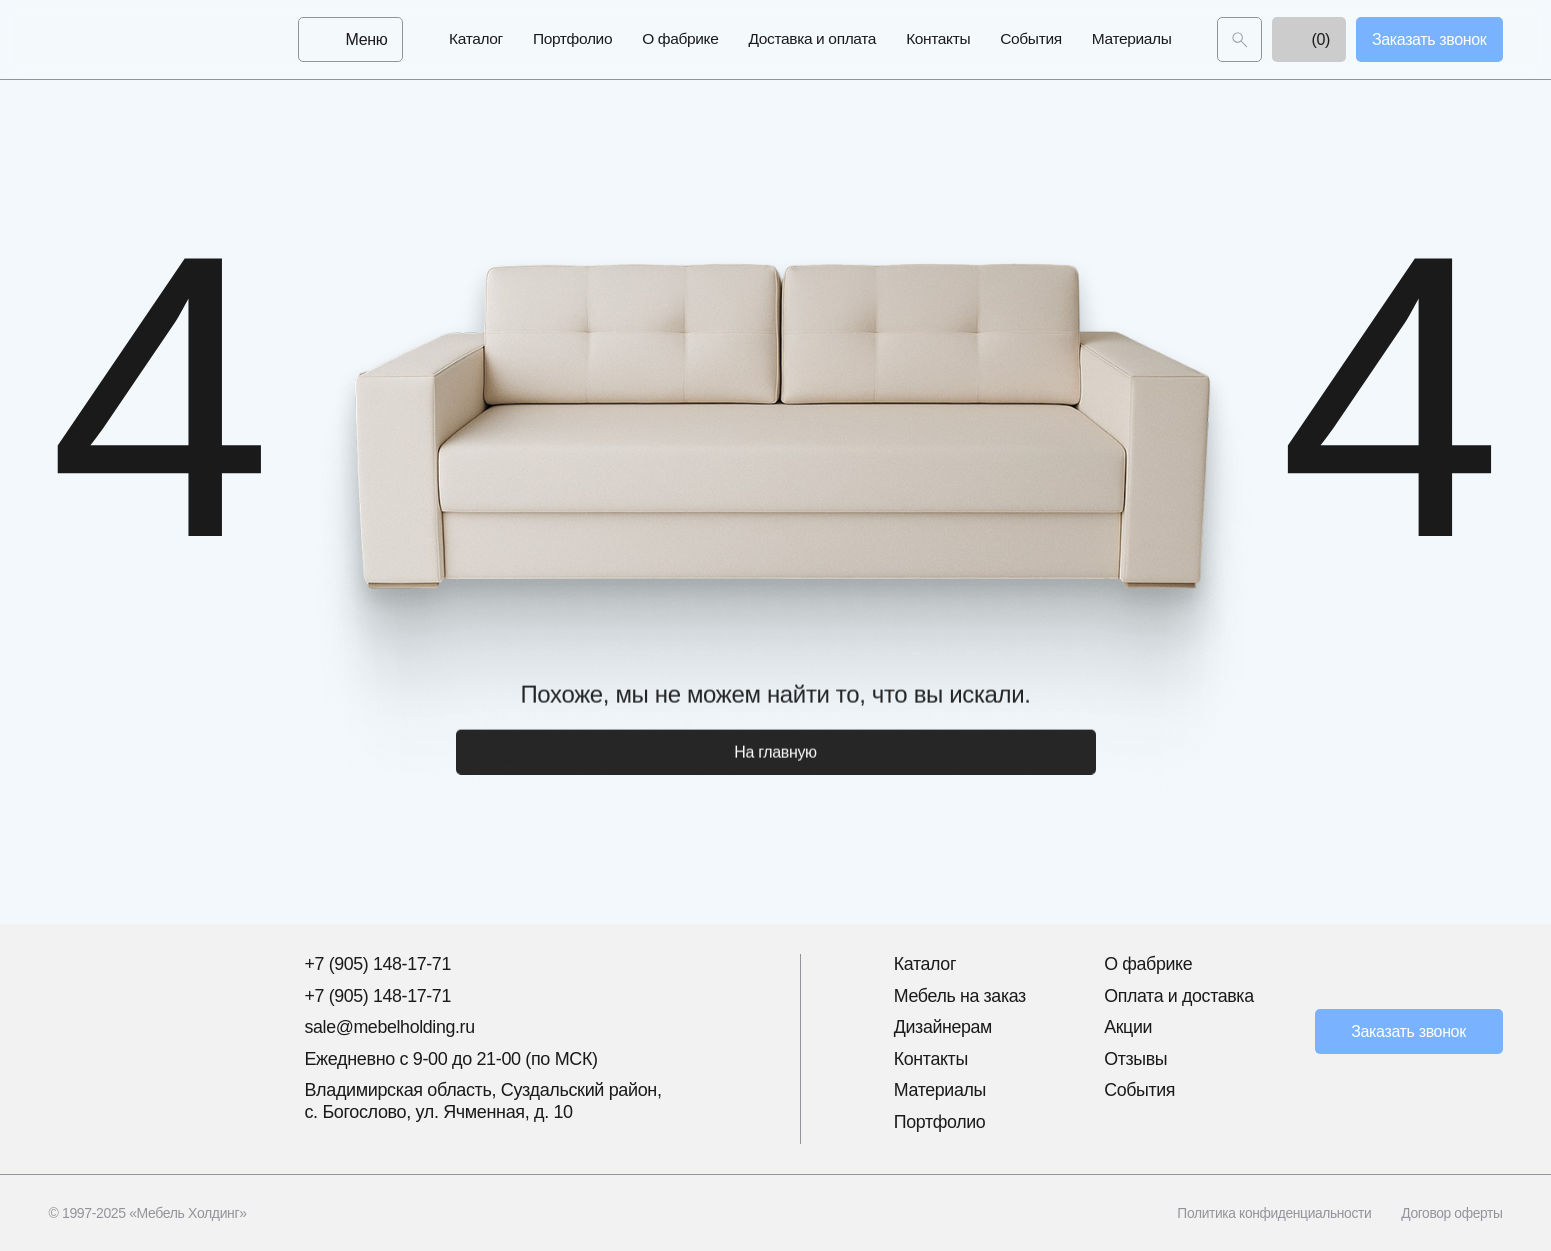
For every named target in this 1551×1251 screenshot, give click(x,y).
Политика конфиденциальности (1271, 1213)
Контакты (938, 39)
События (1030, 39)
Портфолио (572, 39)
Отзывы (1136, 1059)
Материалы (1132, 39)
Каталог (476, 39)
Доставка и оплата (813, 39)
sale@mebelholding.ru (390, 1027)
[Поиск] (1239, 40)
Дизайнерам (943, 1027)
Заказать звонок (1408, 1031)
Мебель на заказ (961, 996)
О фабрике (680, 39)
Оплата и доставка (1179, 996)
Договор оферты (1451, 1213)
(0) (1309, 40)
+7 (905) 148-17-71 (378, 964)
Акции (1128, 1027)
